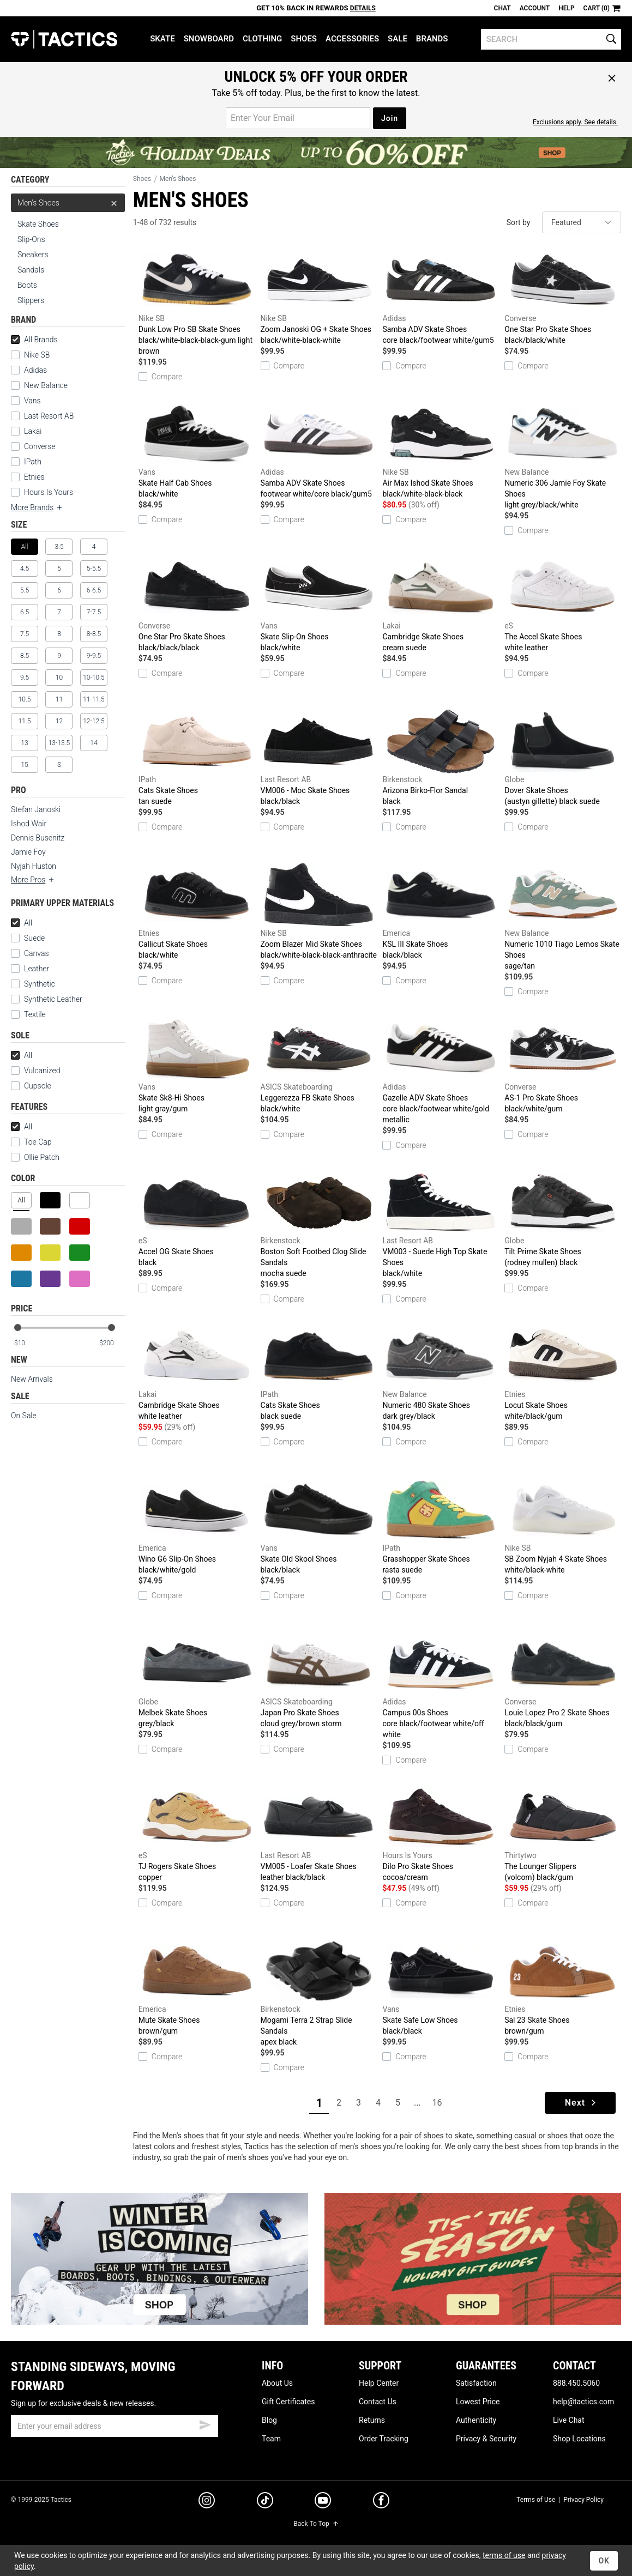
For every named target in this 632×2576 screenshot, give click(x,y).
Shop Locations (579, 2438)
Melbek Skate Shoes (197, 1680)
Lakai (32, 431)
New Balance (46, 385)
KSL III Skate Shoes (440, 911)
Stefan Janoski (36, 809)
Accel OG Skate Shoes (197, 1219)
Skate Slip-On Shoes (319, 604)
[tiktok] (265, 2502)
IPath (32, 461)
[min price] (26, 1343)
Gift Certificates (288, 2401)
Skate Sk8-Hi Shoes (197, 1065)
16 (437, 2102)
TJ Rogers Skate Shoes (197, 1834)
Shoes (304, 39)
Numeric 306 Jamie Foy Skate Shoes (562, 455)
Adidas (35, 370)
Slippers (30, 300)
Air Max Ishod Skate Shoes (440, 450)
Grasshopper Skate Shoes (440, 1526)
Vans (32, 400)
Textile (28, 1014)
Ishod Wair (28, 823)
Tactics (64, 39)
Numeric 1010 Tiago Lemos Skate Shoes (562, 916)
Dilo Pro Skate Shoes (440, 1834)
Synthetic (33, 983)
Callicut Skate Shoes (197, 911)
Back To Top (315, 2523)
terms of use (504, 2555)
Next (581, 2102)
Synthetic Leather (46, 999)
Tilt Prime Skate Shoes (562, 1219)
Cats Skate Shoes (197, 758)
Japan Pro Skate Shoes (319, 1680)
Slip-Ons (31, 239)
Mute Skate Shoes (197, 1987)
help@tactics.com (583, 2401)
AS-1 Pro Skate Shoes (562, 1065)
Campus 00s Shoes (440, 1685)
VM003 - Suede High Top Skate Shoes (440, 1224)
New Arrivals (32, 1379)
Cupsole (37, 1085)
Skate (162, 39)
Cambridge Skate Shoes (440, 604)
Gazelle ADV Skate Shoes (440, 1070)
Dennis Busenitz (37, 837)
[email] (114, 2426)
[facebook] (381, 2502)
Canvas (36, 953)
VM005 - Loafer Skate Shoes (319, 1834)
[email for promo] (298, 118)
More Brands (37, 507)
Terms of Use (535, 2500)
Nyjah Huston (33, 866)
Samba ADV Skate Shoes (440, 296)
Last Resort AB (49, 416)
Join (389, 118)
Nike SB (37, 354)
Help (566, 8)
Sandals (30, 269)
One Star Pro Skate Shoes (562, 296)
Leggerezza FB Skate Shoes (319, 1065)
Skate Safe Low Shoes (440, 1987)
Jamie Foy (28, 852)
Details (363, 8)
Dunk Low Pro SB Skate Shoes (197, 301)
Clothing (262, 39)
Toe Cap (38, 1142)
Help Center (379, 2383)
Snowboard (209, 39)
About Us (277, 2383)
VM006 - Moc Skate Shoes (319, 758)
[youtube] (323, 2502)
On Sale (24, 1415)
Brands (432, 39)
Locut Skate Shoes (562, 1372)
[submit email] (205, 2423)
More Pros (33, 879)
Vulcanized (42, 1070)
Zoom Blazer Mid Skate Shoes (319, 911)
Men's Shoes (67, 202)
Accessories (352, 39)
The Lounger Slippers (562, 1834)
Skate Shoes (38, 224)
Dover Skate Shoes (562, 758)
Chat (502, 8)
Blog (269, 2420)
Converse (40, 446)
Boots (27, 285)
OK (604, 2560)
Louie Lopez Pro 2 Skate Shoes (562, 1680)
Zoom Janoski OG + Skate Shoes (319, 296)
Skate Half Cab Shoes (197, 450)
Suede (34, 938)
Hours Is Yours (48, 492)
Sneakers (33, 254)
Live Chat (569, 2420)
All (21, 922)
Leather (36, 968)
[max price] (112, 1343)
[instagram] (206, 2502)
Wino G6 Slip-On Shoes (197, 1526)
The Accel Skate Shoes (562, 604)
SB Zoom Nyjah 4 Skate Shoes (562, 1526)
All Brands (34, 339)
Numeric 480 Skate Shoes (440, 1372)
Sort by (519, 222)
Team (271, 2438)
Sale (397, 39)
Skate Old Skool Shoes (319, 1526)
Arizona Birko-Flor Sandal (440, 758)
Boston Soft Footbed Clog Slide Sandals (319, 1224)
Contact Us (377, 2401)
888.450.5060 (576, 2383)
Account (535, 8)
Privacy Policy (583, 2500)
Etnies (34, 477)
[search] (551, 39)
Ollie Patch (41, 1157)
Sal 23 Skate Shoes (562, 1987)
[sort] (581, 222)
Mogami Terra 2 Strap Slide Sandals (319, 1992)
